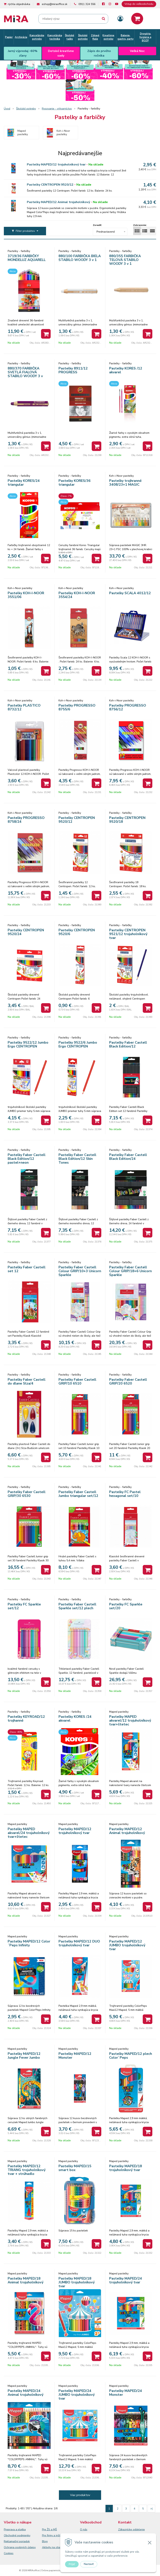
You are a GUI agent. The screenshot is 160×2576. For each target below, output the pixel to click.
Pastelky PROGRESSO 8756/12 (127, 707)
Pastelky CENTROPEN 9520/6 (77, 932)
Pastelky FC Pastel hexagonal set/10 (125, 1494)
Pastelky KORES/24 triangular (24, 482)
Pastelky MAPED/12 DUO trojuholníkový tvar (79, 1943)
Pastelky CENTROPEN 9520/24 (26, 932)
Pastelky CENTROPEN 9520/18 (127, 819)
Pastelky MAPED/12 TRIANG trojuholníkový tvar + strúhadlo (26, 2170)
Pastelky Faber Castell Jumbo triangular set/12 (78, 1494)
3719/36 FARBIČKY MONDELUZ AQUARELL (27, 258)
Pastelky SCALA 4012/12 (130, 593)
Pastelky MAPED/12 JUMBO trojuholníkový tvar (127, 1945)
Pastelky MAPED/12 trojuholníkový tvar (56, 164)
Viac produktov (80, 2495)
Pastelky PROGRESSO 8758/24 (26, 819)
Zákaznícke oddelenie (131, 2529)
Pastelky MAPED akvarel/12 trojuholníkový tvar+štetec (130, 1720)
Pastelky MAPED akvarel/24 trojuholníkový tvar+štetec (28, 1833)
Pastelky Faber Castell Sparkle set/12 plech (77, 1606)
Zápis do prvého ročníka (99, 53)
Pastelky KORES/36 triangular (75, 482)
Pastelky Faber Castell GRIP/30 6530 (26, 1494)
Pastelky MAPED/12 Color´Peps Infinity (29, 1943)
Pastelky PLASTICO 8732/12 (24, 707)
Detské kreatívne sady (61, 53)
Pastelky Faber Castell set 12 (26, 1269)
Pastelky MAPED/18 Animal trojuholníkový (25, 2280)
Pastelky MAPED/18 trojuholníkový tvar (125, 2168)
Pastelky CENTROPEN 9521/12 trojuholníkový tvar (128, 934)
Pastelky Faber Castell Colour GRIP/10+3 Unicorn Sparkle (80, 1271)
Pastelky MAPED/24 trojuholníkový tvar (125, 2280)
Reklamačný (11, 2541)
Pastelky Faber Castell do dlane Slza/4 (26, 1381)
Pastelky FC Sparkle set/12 (24, 1606)
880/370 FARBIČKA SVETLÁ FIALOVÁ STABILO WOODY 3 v (25, 372)
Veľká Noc (137, 51)
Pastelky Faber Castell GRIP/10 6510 (77, 1381)
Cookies (8, 2553)
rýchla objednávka (19, 4)
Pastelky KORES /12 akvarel (125, 370)
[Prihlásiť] (120, 19)
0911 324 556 (86, 4)
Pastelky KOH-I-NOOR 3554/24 (77, 595)
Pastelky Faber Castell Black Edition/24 (128, 1157)
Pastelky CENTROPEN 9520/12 (50, 185)
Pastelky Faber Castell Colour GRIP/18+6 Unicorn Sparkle (130, 1271)
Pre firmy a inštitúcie (54, 2535)
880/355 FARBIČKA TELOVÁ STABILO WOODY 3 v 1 (125, 260)
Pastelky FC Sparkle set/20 (125, 1606)
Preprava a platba (15, 2529)
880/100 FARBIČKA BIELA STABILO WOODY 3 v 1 (80, 258)
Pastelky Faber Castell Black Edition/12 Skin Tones (77, 1159)
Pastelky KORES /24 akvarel (75, 1718)
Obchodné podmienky (17, 2535)
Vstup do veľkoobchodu (139, 4)
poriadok (24, 2541)
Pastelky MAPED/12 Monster (75, 2055)
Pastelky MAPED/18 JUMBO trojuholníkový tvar (77, 2282)
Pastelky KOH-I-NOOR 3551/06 (26, 595)
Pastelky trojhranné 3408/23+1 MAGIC (125, 482)
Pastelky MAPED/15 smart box (75, 2168)
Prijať (72, 2564)
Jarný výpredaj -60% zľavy (22, 53)
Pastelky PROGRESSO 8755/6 (77, 707)
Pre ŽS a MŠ (49, 2529)
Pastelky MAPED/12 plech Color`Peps (130, 2055)
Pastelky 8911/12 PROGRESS (73, 370)
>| (151, 2508)
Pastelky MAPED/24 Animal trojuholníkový (25, 2392)
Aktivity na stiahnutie (55, 2547)
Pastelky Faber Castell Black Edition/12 (128, 1044)
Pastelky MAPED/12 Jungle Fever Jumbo (24, 2055)
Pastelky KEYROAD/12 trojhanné (26, 1718)
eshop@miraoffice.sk (54, 4)
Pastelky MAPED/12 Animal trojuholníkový (58, 202)
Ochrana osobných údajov (20, 2547)
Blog (45, 2541)
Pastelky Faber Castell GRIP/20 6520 (128, 1381)
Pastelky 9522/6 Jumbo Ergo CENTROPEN (78, 1044)
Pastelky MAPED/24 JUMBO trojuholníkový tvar (77, 2394)
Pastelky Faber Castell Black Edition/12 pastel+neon (26, 1159)
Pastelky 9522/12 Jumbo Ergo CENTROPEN (28, 1044)
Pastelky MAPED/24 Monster (125, 2392)
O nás (83, 2529)
